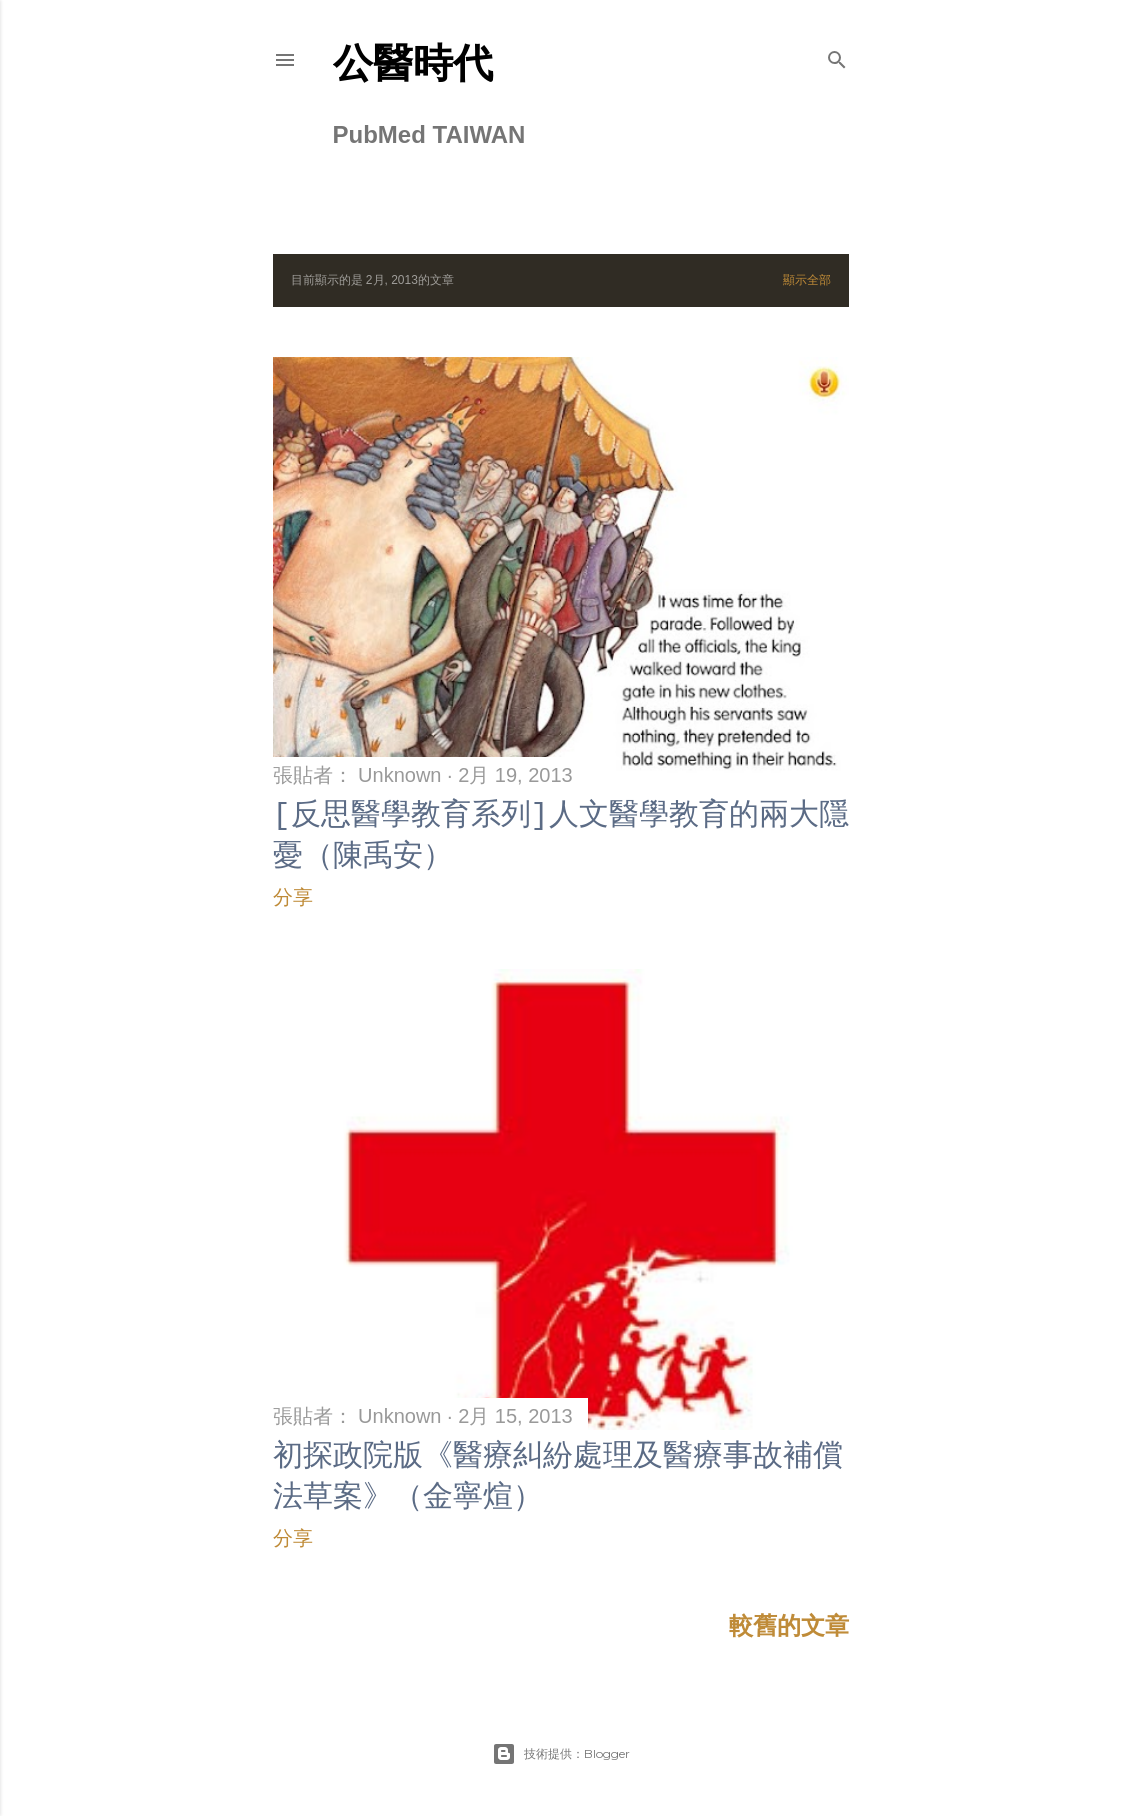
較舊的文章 (789, 1625)
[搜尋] (837, 56)
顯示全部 (807, 280)
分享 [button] (293, 897)
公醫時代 (413, 63)
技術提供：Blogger (561, 1754)
